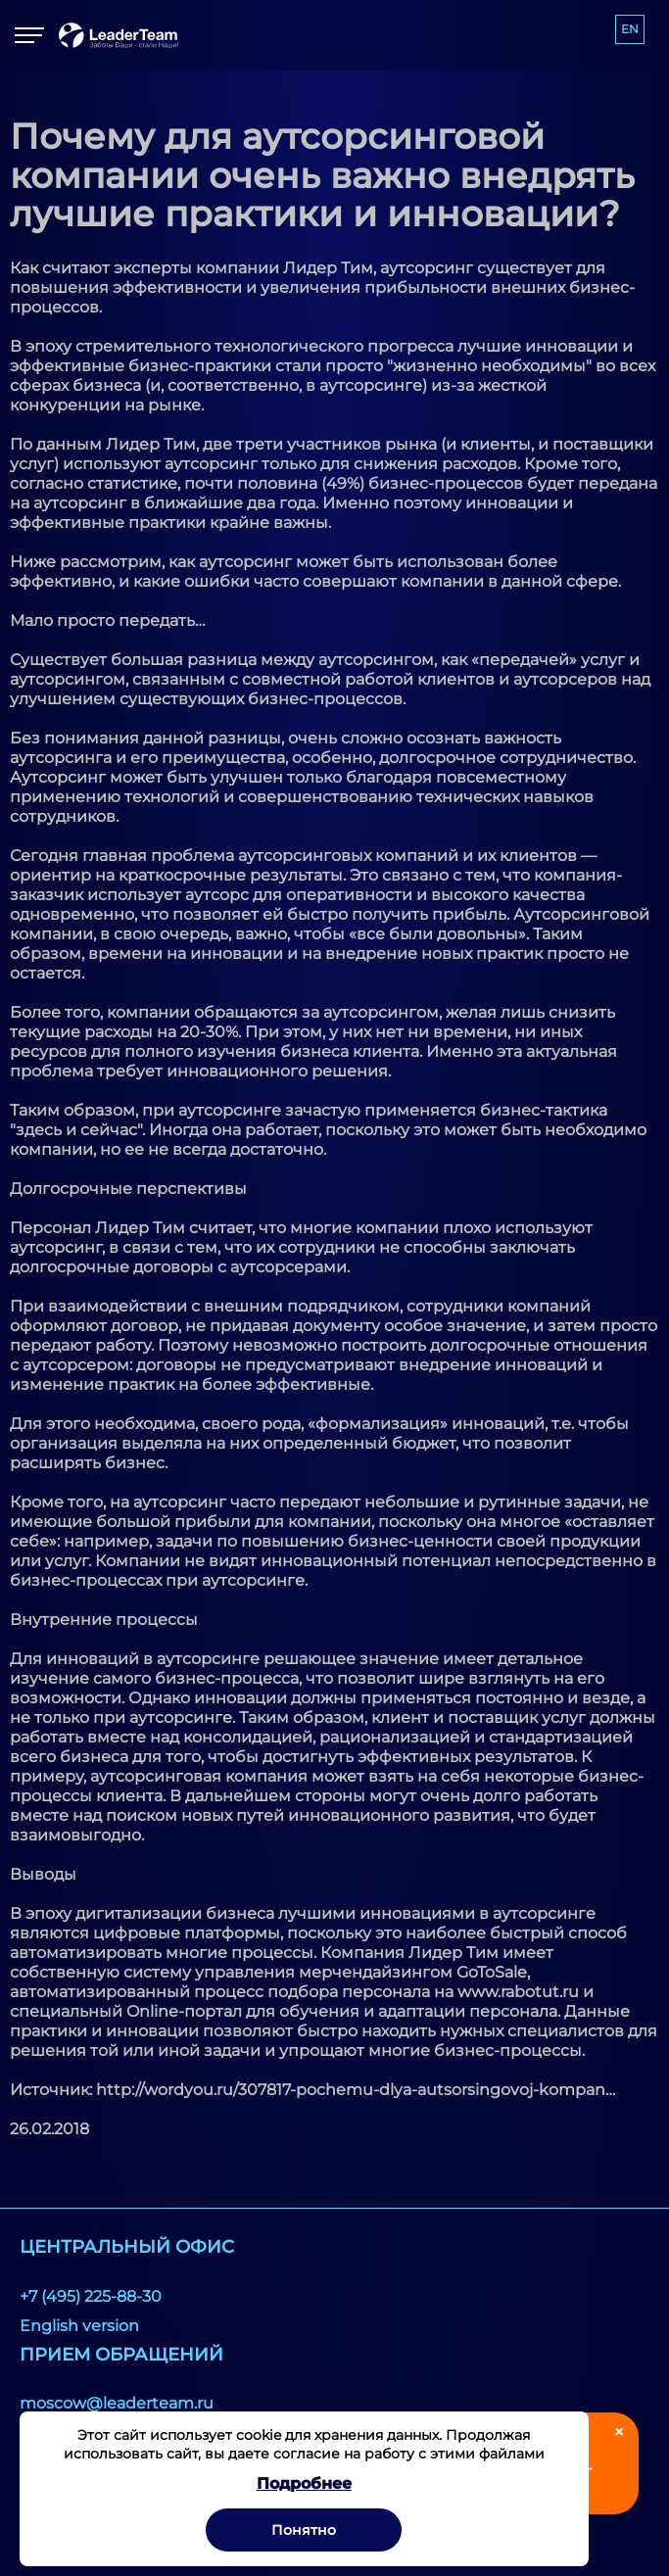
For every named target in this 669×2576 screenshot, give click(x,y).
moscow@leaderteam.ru (117, 2403)
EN (630, 29)
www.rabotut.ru (518, 1991)
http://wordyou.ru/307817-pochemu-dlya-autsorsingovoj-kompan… (355, 2089)
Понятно (303, 2530)
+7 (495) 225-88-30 (91, 2296)
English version (79, 2325)
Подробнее (304, 2483)
